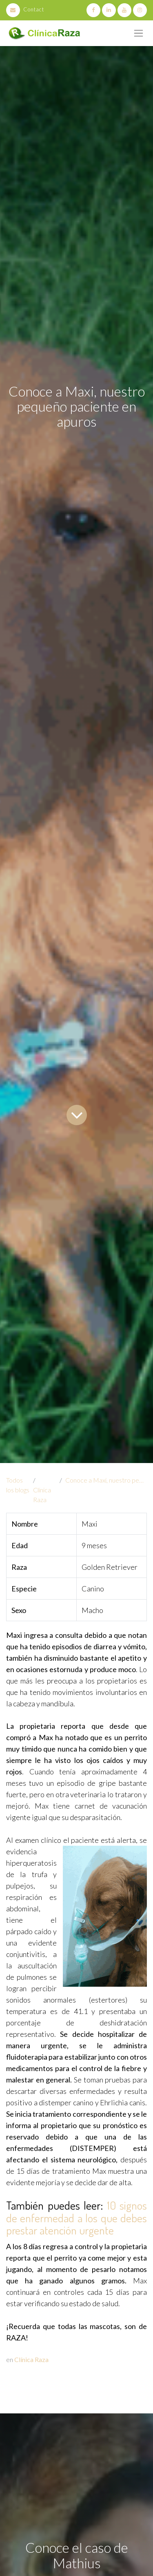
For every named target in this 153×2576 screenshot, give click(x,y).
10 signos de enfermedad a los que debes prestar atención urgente (76, 2217)
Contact (25, 9)
